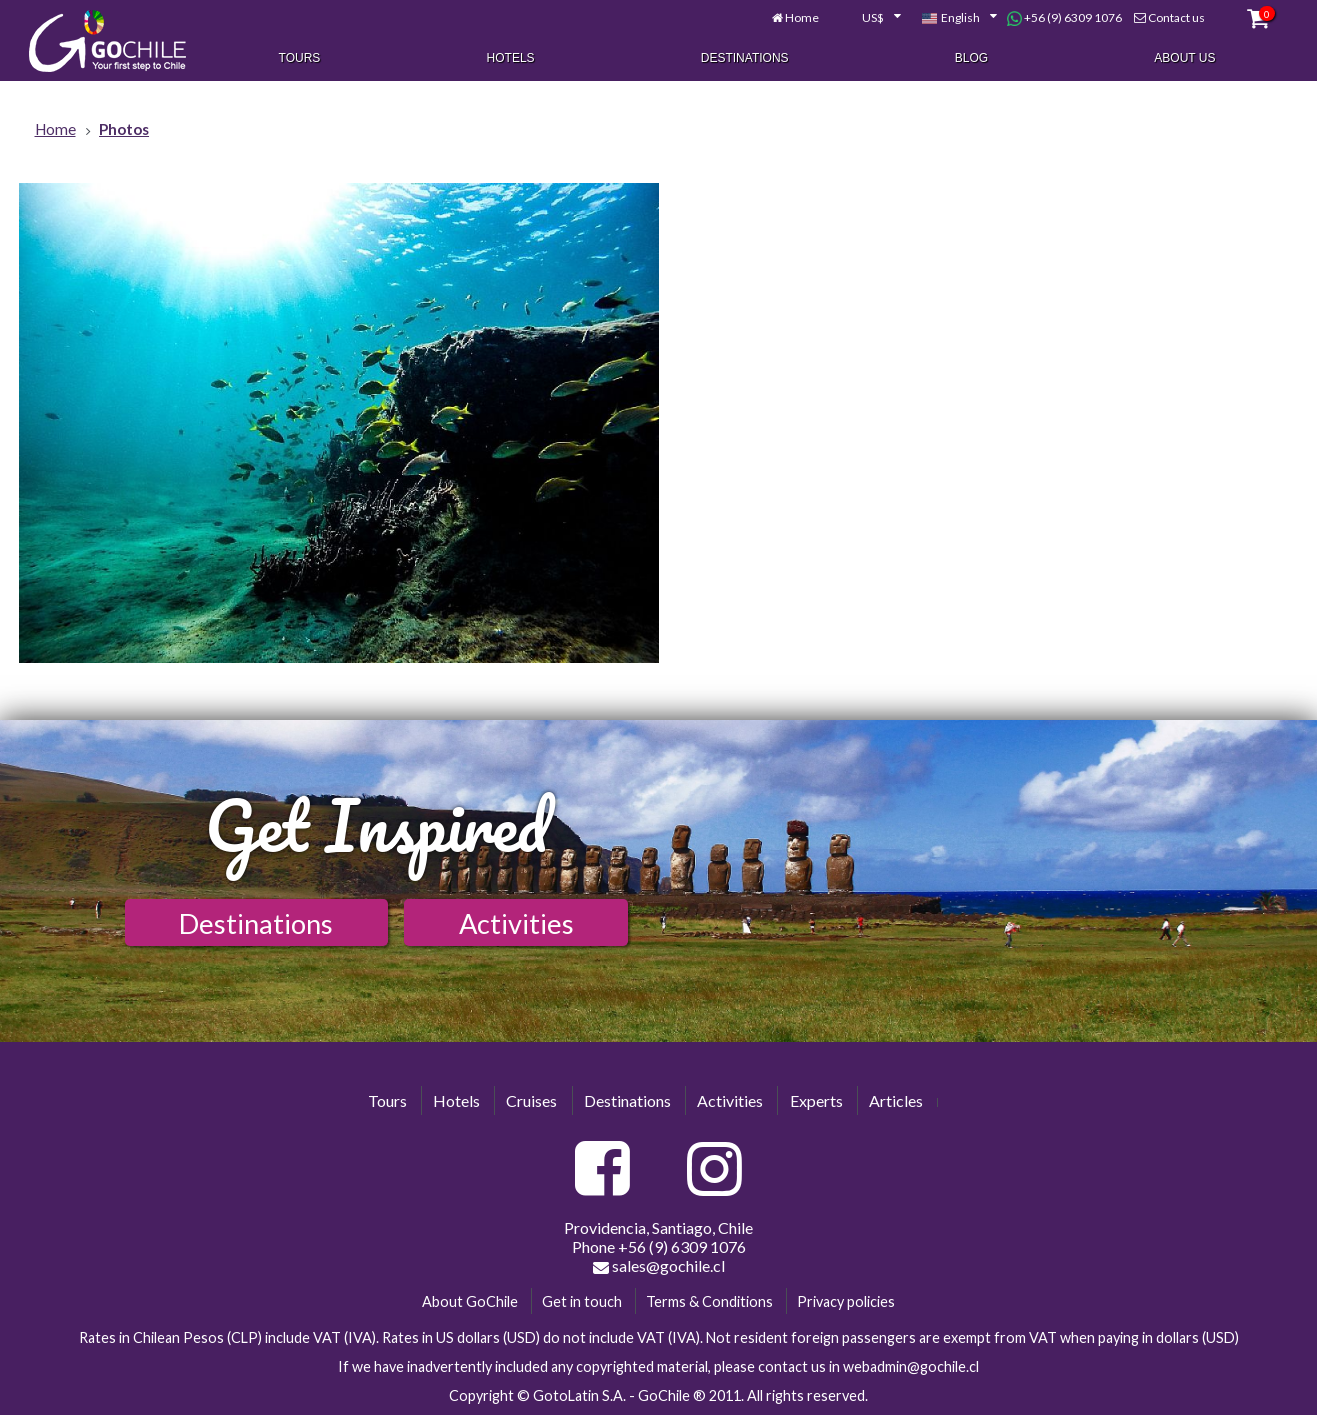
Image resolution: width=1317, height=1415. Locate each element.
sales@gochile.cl (659, 1266)
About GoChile (470, 1301)
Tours (300, 58)
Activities (516, 923)
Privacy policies (846, 1301)
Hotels (511, 58)
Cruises (531, 1100)
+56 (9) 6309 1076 (1064, 18)
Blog (971, 58)
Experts (816, 1100)
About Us (1184, 58)
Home (802, 17)
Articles (896, 1100)
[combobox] (870, 18)
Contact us (1176, 17)
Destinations (745, 58)
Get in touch (582, 1301)
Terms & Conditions (709, 1301)
